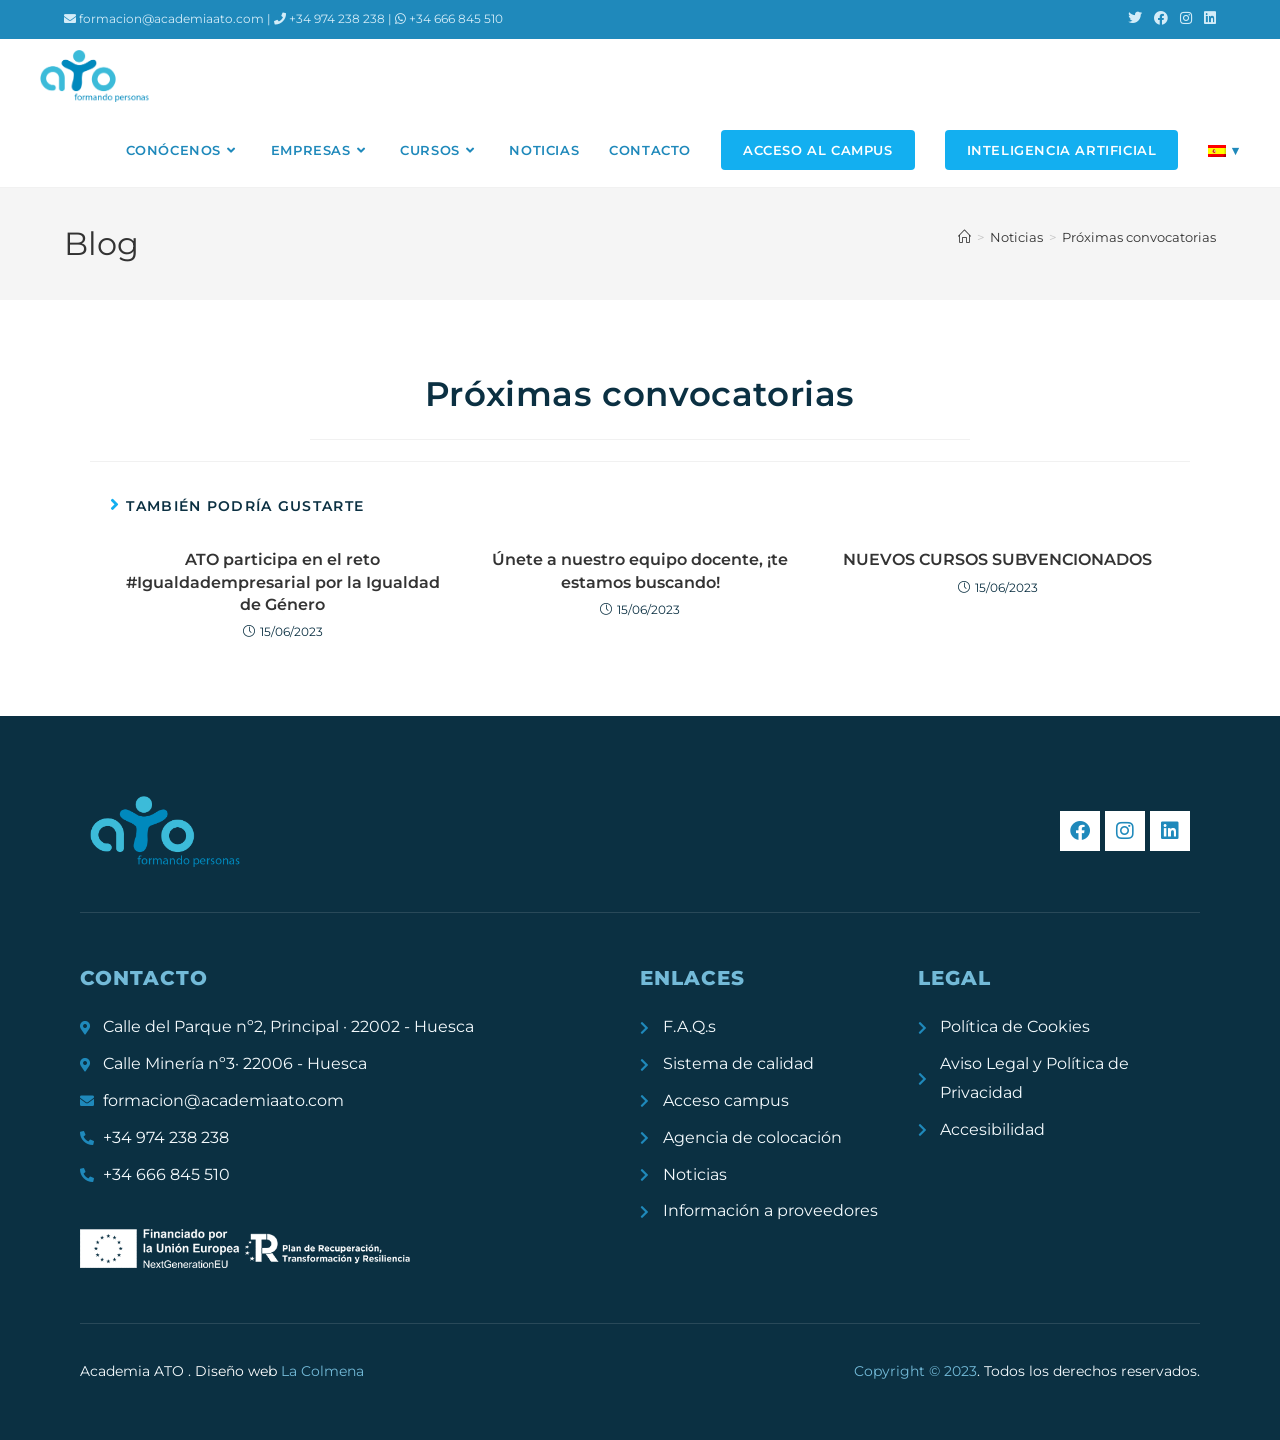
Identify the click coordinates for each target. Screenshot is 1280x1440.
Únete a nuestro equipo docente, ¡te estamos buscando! (640, 570)
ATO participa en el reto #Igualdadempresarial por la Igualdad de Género (283, 582)
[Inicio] (964, 237)
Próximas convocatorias (1139, 237)
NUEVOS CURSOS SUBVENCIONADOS (997, 559)
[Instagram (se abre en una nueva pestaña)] (1186, 19)
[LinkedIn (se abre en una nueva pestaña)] (1207, 19)
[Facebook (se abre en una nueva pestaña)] (1161, 19)
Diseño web (279, 1371)
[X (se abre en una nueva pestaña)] (1135, 19)
